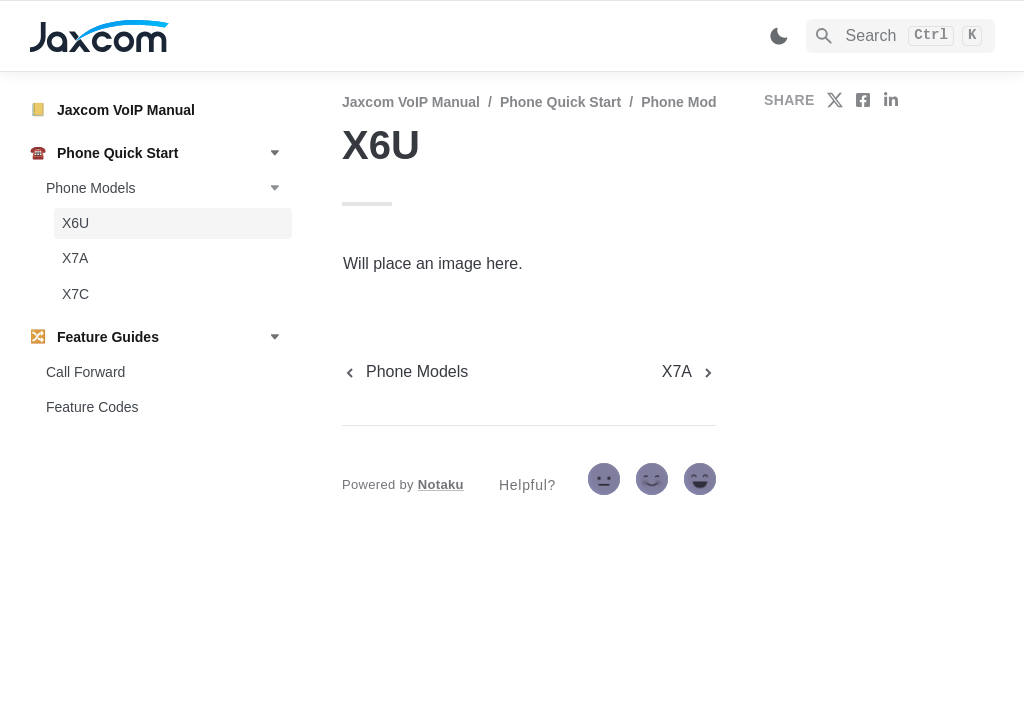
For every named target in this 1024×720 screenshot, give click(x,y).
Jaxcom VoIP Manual (411, 102)
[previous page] (405, 372)
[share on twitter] (835, 100)
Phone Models (688, 102)
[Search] (900, 36)
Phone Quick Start (560, 102)
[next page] (689, 372)
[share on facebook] (863, 100)
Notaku (441, 484)
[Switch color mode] (779, 36)
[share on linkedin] (891, 100)
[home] (169, 36)
